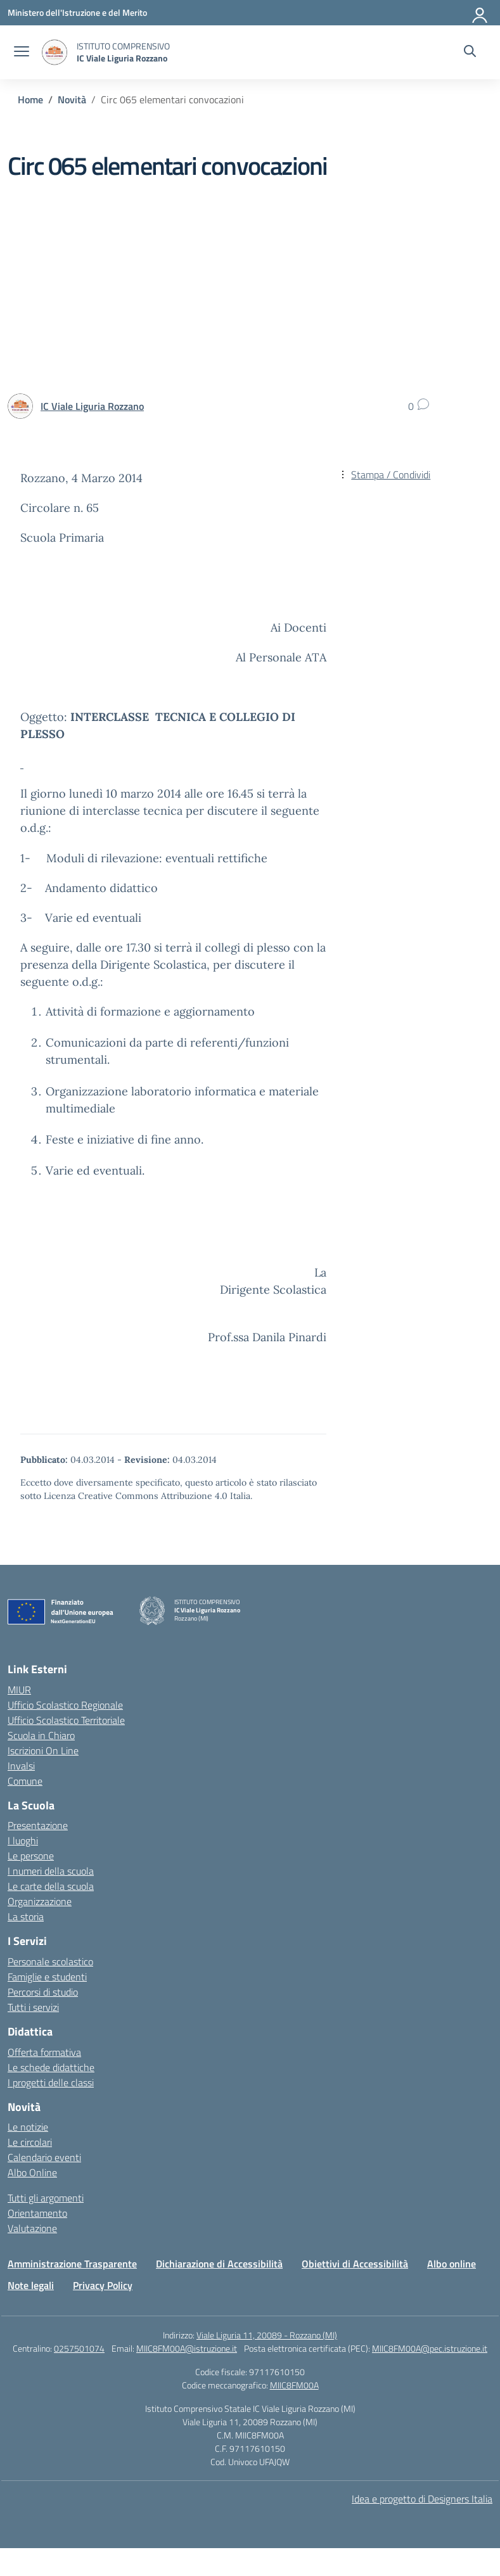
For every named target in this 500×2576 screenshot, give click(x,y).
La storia (26, 1916)
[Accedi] (480, 12)
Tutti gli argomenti (46, 2197)
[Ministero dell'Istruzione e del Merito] (77, 12)
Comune (25, 1781)
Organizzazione (40, 1901)
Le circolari (30, 2142)
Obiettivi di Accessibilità (355, 2263)
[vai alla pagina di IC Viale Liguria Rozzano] (92, 406)
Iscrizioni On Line (43, 1750)
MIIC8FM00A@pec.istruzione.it (429, 2348)
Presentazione (38, 1825)
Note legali (31, 2285)
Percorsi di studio (43, 1991)
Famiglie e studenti (47, 1976)
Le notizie (28, 2126)
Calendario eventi (44, 2157)
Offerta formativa (44, 2052)
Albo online (451, 2263)
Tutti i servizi (33, 2007)
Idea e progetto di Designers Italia (422, 2498)
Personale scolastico (50, 1961)
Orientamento (37, 2213)
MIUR (19, 1689)
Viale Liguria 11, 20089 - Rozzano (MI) (266, 2335)
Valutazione (32, 2228)
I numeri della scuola (51, 1870)
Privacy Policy (102, 2285)
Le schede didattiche (51, 2067)
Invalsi (21, 1765)
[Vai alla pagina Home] (30, 99)
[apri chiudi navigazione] (21, 52)
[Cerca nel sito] (470, 52)
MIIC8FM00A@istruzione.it (186, 2348)
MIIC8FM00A (294, 2385)
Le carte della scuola (51, 1886)
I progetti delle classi (51, 2082)
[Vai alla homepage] (54, 52)
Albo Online (32, 2172)
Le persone (31, 1855)
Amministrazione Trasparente (72, 2263)
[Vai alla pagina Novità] (72, 99)
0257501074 (79, 2348)
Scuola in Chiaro (41, 1735)
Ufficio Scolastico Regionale (65, 1704)
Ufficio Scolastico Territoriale (66, 1720)
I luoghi (23, 1840)
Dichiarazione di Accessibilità (219, 2263)
